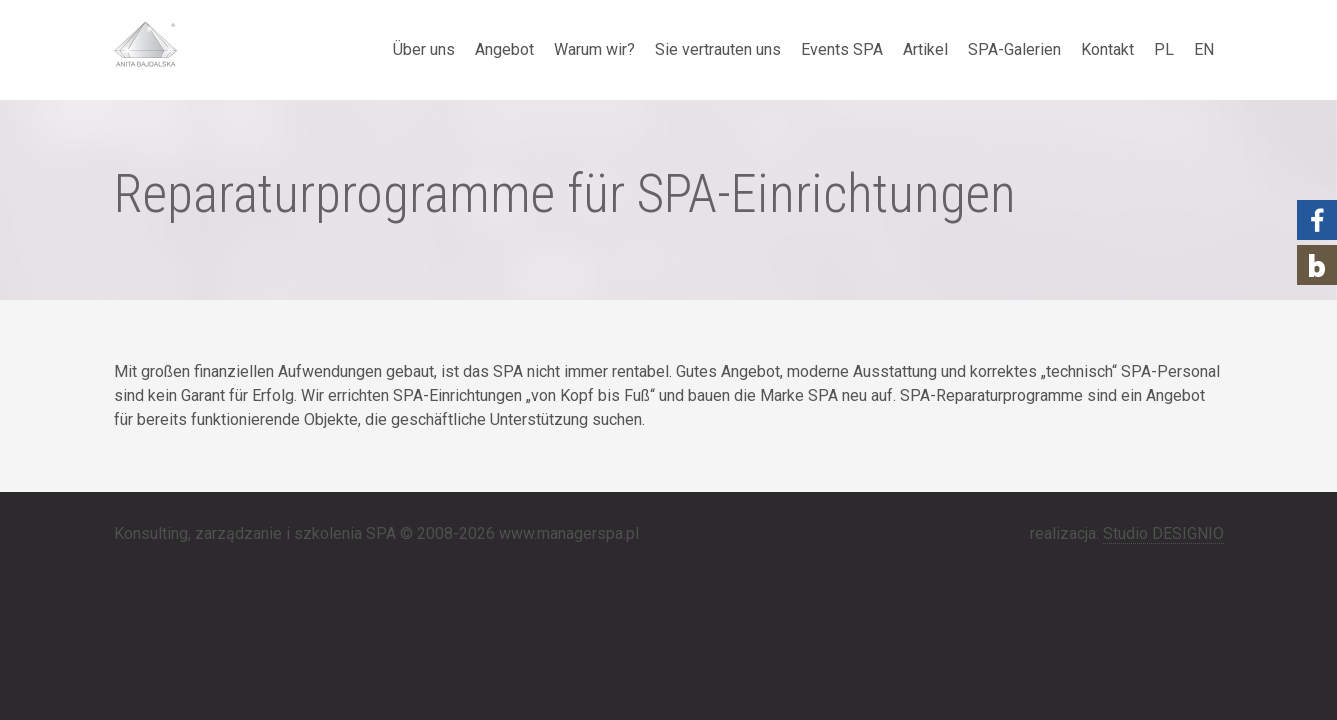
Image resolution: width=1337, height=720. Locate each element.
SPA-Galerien (1014, 49)
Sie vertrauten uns (718, 49)
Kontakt (1107, 49)
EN (1204, 49)
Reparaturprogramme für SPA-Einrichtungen (565, 194)
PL (1164, 49)
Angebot (504, 49)
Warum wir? (594, 49)
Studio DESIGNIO (1163, 533)
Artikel (925, 49)
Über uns (424, 49)
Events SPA (842, 49)
